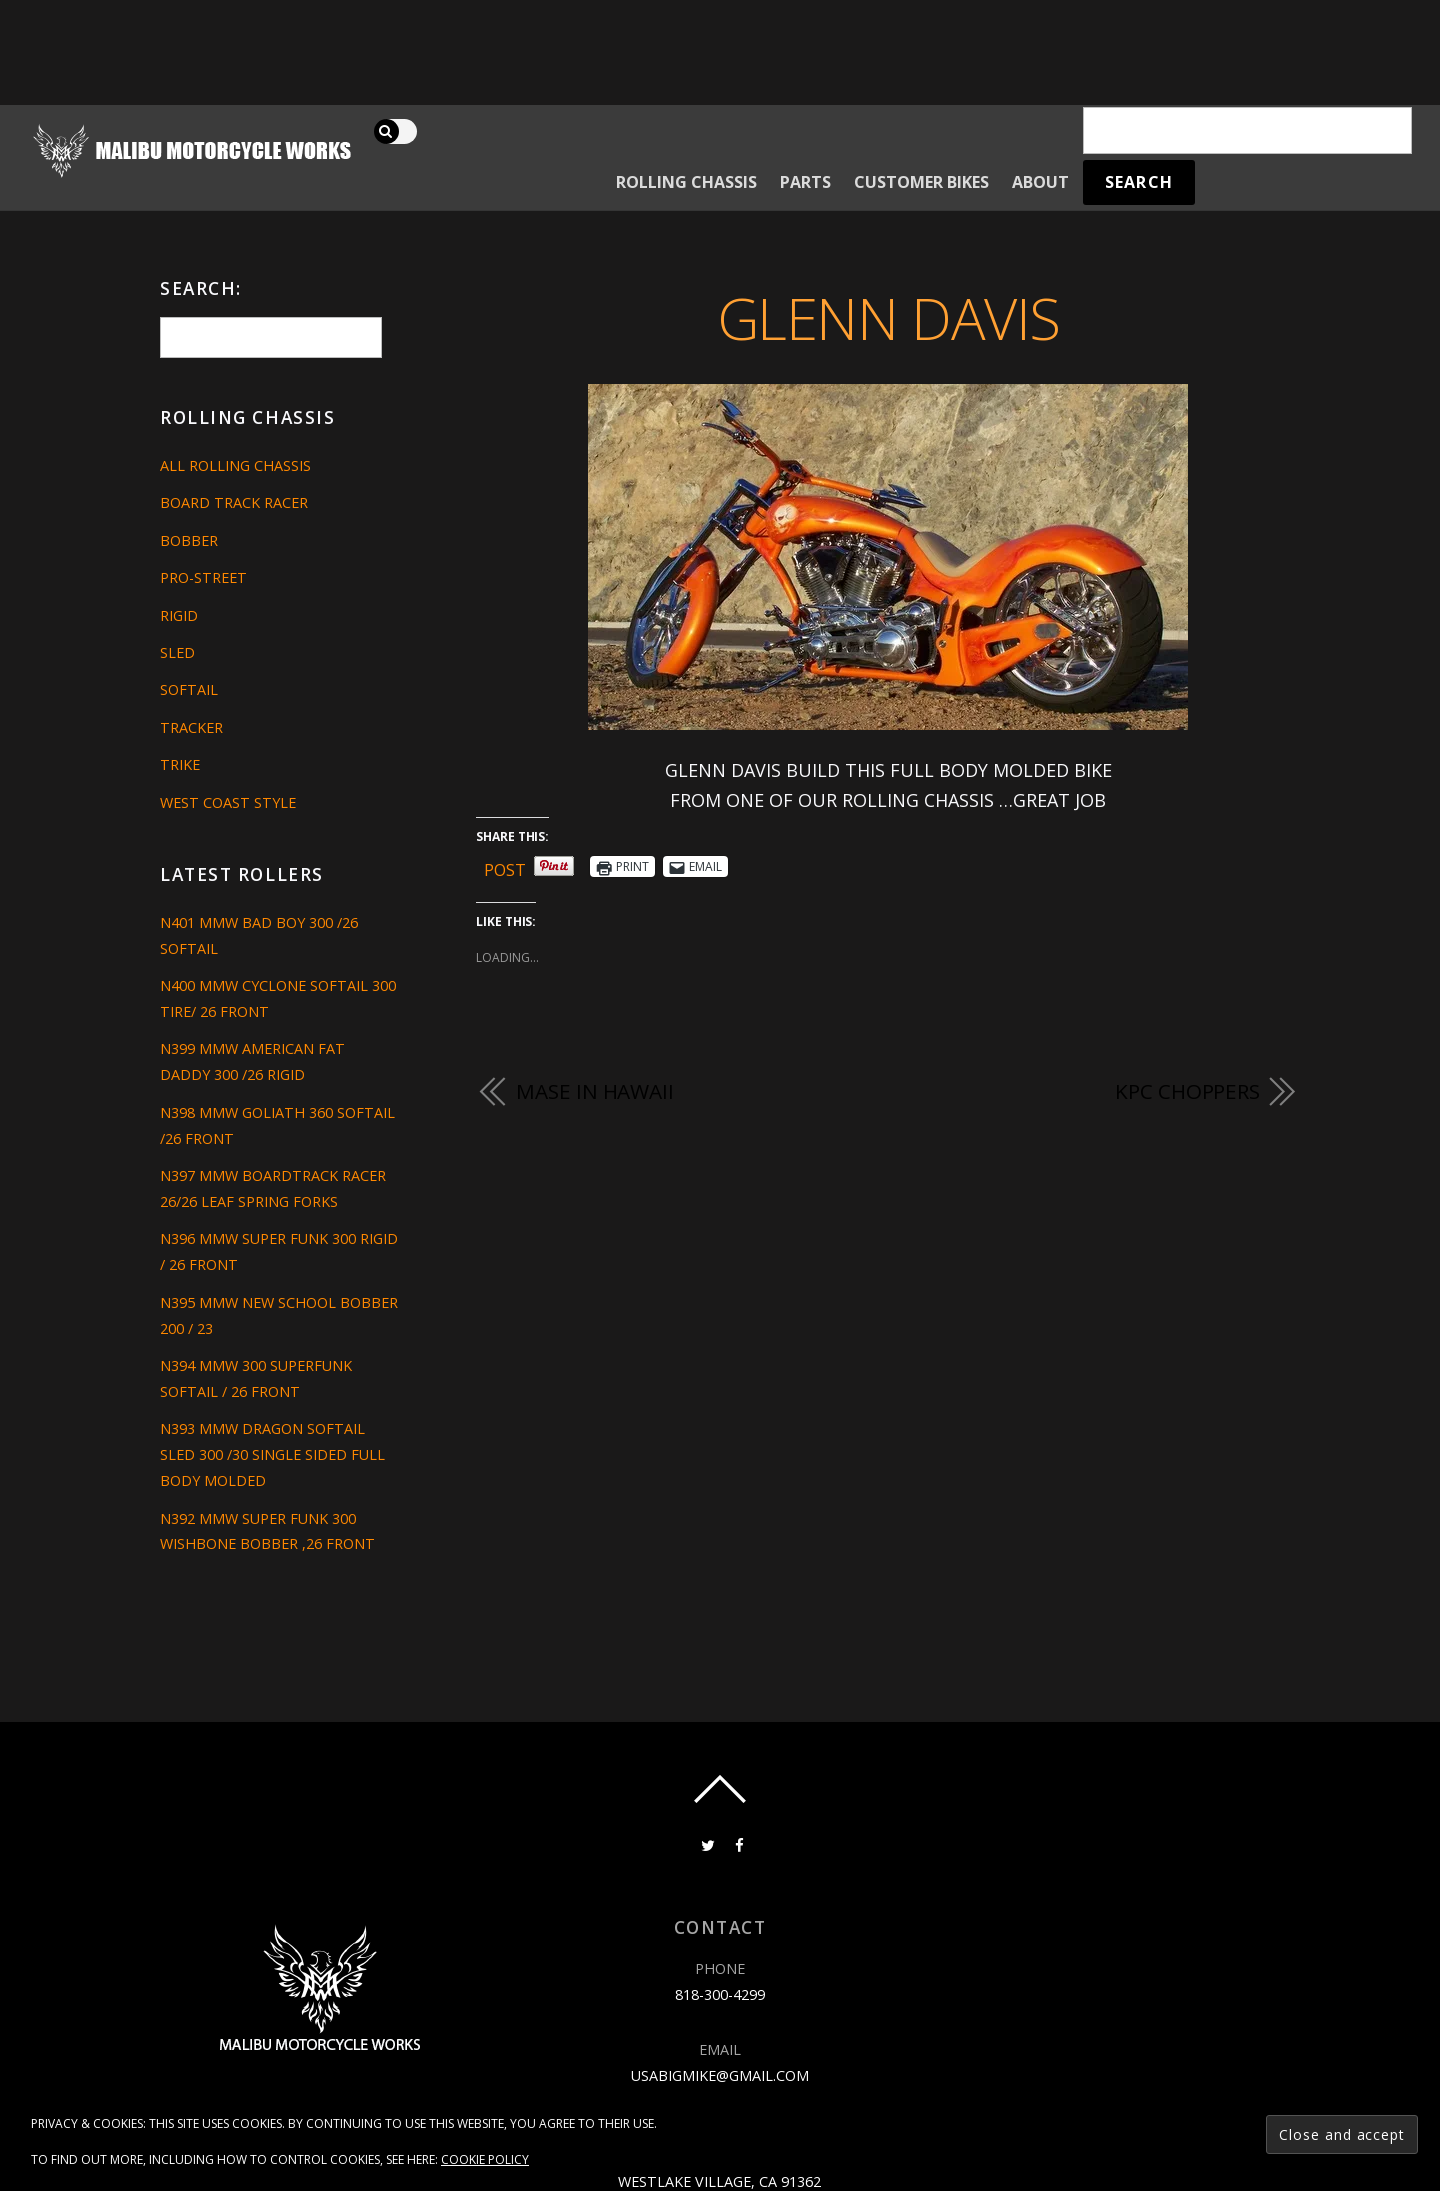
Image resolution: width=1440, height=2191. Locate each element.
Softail (189, 689)
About (1040, 182)
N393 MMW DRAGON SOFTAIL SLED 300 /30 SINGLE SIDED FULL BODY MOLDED (272, 1454)
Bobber (189, 540)
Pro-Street (203, 577)
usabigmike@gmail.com (720, 2075)
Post (505, 866)
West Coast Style (228, 802)
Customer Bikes (921, 182)
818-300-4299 (720, 1994)
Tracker (191, 727)
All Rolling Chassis (235, 465)
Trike (180, 764)
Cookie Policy (485, 2159)
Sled (177, 652)
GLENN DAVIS (888, 317)
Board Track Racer (234, 502)
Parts (805, 182)
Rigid (179, 615)
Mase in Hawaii (595, 1091)
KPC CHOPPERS (1187, 1091)
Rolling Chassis (686, 182)
